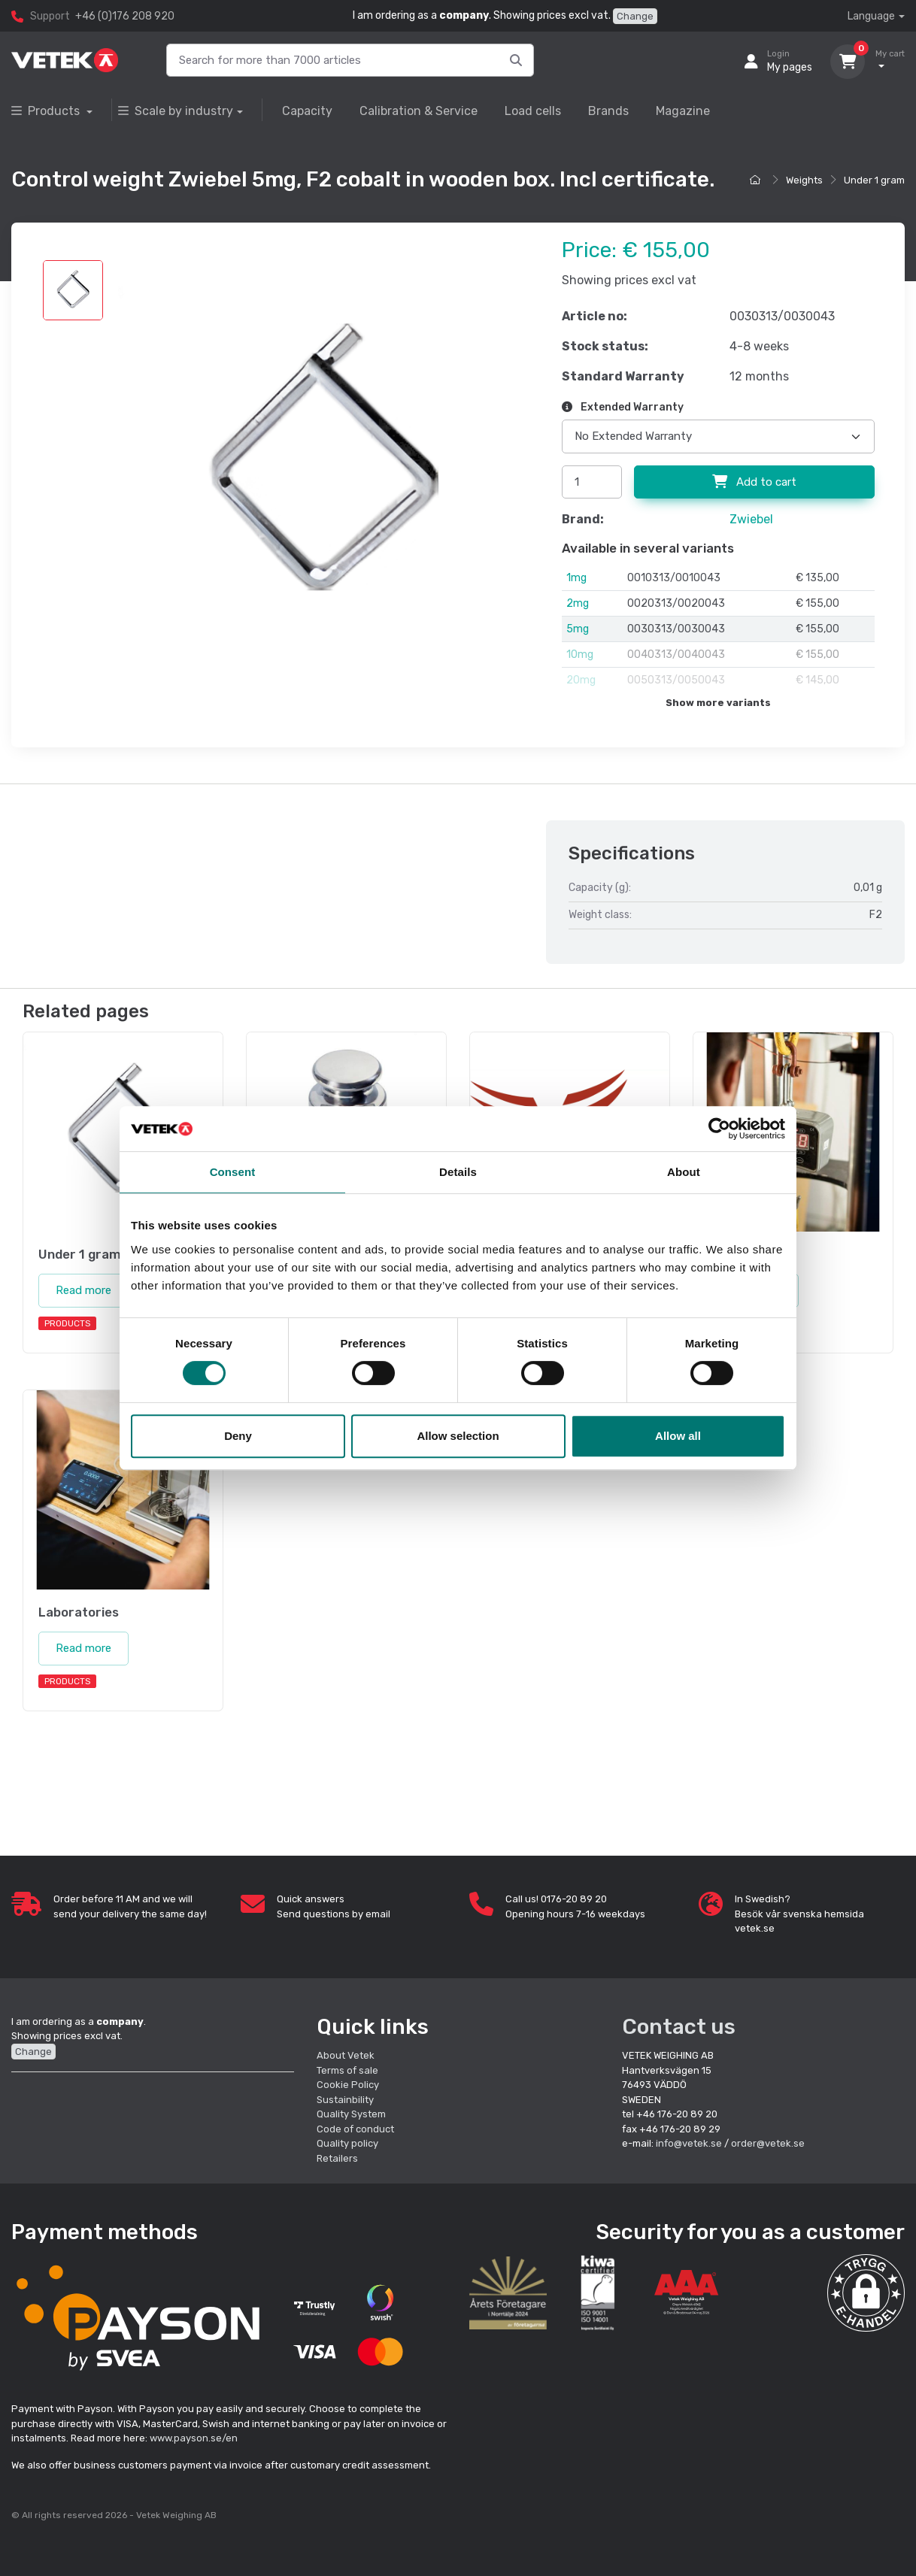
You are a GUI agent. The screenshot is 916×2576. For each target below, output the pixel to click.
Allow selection (458, 1435)
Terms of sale (347, 2070)
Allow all (678, 1435)
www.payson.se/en (194, 2438)
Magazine (683, 111)
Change (635, 16)
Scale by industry (175, 111)
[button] (866, 2293)
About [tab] (683, 1171)
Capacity (307, 111)
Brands (608, 111)
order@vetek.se (768, 2143)
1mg (576, 577)
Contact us (679, 2026)
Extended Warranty (623, 407)
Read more (83, 1290)
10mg (579, 654)
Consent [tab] (233, 1171)
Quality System (351, 2114)
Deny (238, 1435)
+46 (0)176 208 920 (124, 16)
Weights (804, 180)
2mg (577, 603)
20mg (581, 680)
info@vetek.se (689, 2143)
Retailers (337, 2158)
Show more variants (718, 702)
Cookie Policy (348, 2084)
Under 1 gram (874, 180)
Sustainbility (346, 2099)
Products (47, 111)
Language (871, 16)
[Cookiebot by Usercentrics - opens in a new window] (719, 1128)
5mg (577, 629)
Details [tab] (458, 1171)
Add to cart (754, 482)
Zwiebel (751, 519)
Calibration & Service (418, 111)
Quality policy (347, 2143)
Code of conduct (355, 2129)
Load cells (533, 111)
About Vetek (346, 2055)
